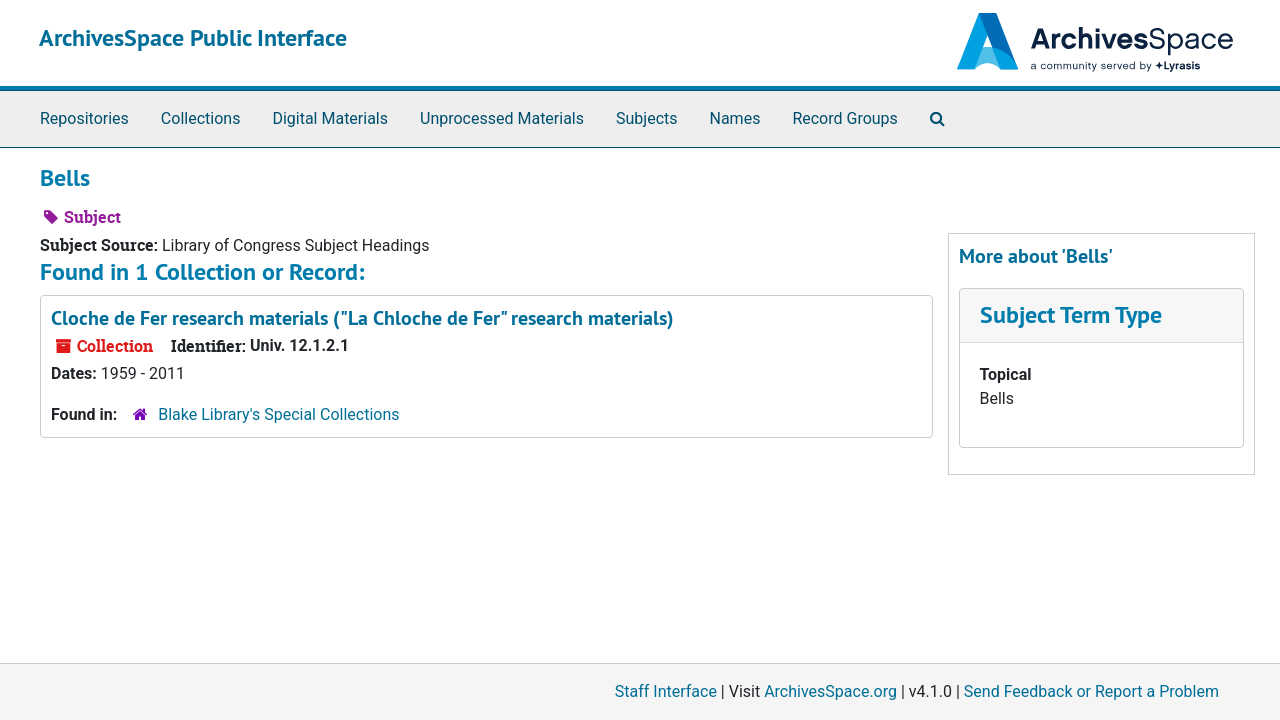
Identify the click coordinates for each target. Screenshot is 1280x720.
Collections (201, 118)
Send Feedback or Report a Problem (1091, 691)
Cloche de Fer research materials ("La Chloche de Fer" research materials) (362, 318)
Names (735, 118)
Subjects (646, 118)
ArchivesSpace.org (830, 691)
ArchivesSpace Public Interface (193, 37)
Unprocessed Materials (502, 118)
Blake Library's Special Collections (278, 414)
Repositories (84, 118)
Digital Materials (330, 118)
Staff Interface (666, 691)
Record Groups (844, 118)
